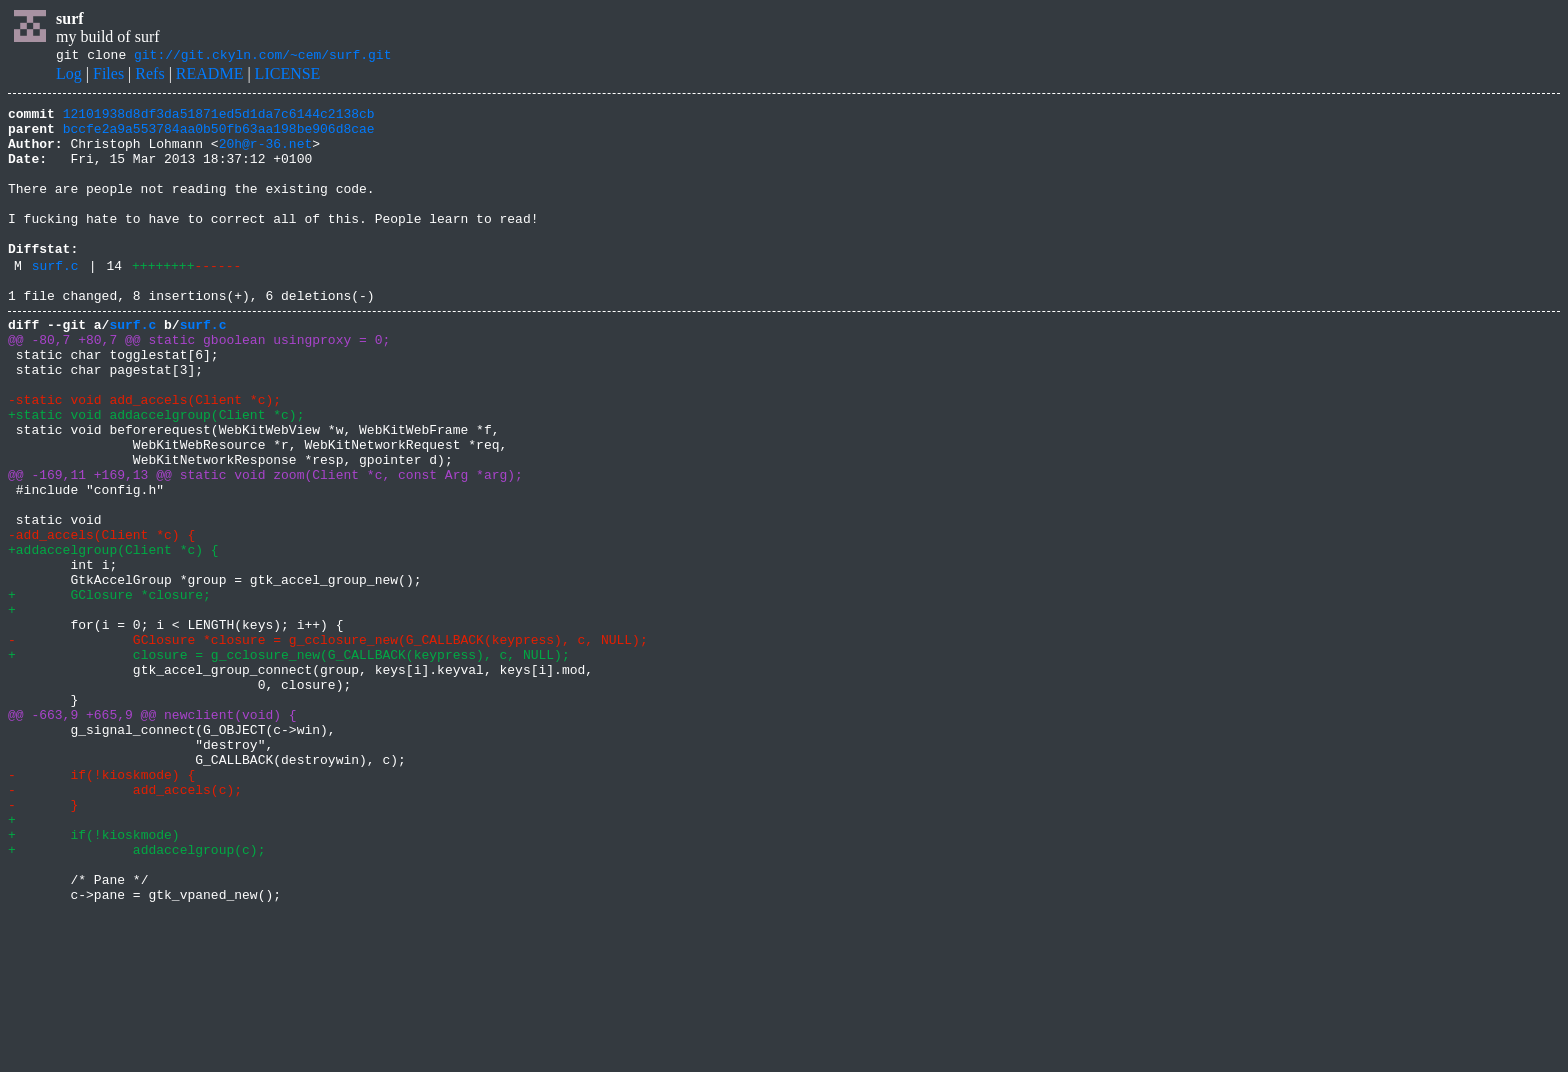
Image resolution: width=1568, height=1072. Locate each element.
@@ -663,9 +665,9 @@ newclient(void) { (152, 834)
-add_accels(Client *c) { (101, 618)
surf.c (55, 301)
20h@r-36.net (266, 155)
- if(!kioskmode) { (101, 906)
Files (108, 76)
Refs (149, 76)
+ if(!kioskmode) (94, 978)
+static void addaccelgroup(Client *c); (156, 474)
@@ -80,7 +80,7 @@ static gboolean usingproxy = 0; (199, 384)
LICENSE (288, 76)
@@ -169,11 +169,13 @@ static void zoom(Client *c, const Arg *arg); (265, 546)
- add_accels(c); (125, 924)
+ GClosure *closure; (109, 690)
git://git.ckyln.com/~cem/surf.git (262, 57)
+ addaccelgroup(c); (136, 996)
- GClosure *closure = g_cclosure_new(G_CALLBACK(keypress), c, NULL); (328, 744)
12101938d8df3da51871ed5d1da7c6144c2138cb (219, 119)
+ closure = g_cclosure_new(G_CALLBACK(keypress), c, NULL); (289, 762)
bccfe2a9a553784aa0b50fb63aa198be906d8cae (219, 137)
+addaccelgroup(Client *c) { (113, 636)
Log (69, 76)
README (210, 76)
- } (43, 942)
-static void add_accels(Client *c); (144, 456)
